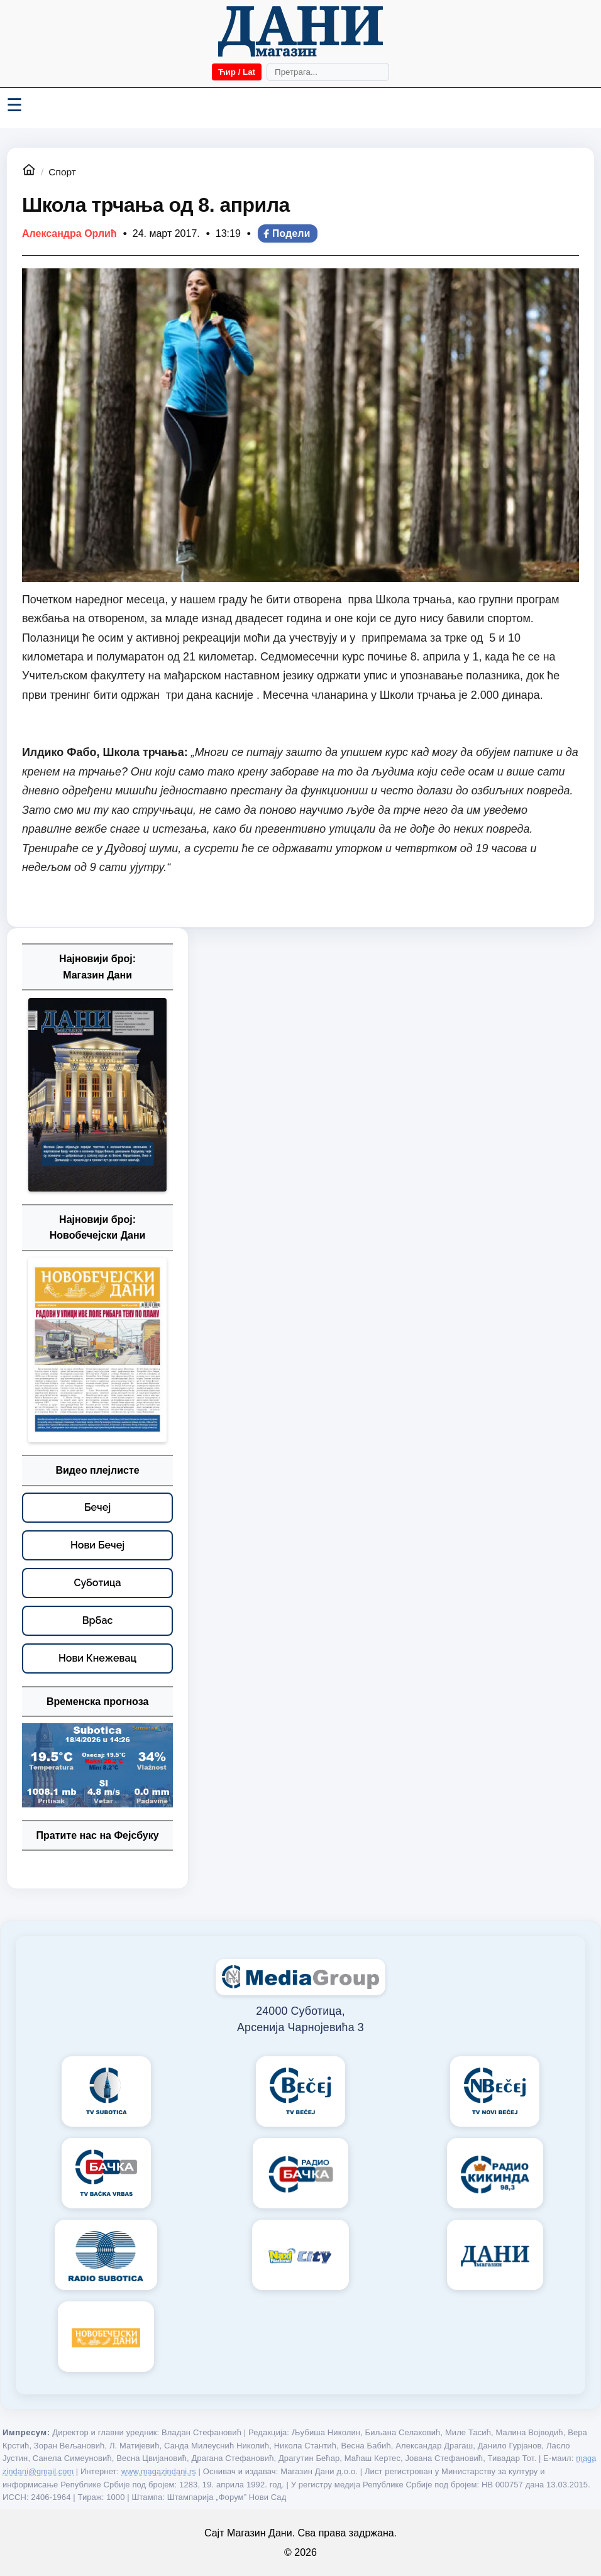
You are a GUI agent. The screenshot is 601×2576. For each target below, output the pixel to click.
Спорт (62, 172)
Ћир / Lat (236, 72)
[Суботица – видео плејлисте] (97, 1583)
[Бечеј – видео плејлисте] (97, 1508)
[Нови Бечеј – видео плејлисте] (97, 1545)
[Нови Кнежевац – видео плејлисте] (97, 1658)
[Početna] (300, 31)
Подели (286, 233)
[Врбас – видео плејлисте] (97, 1621)
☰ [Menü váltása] (14, 105)
